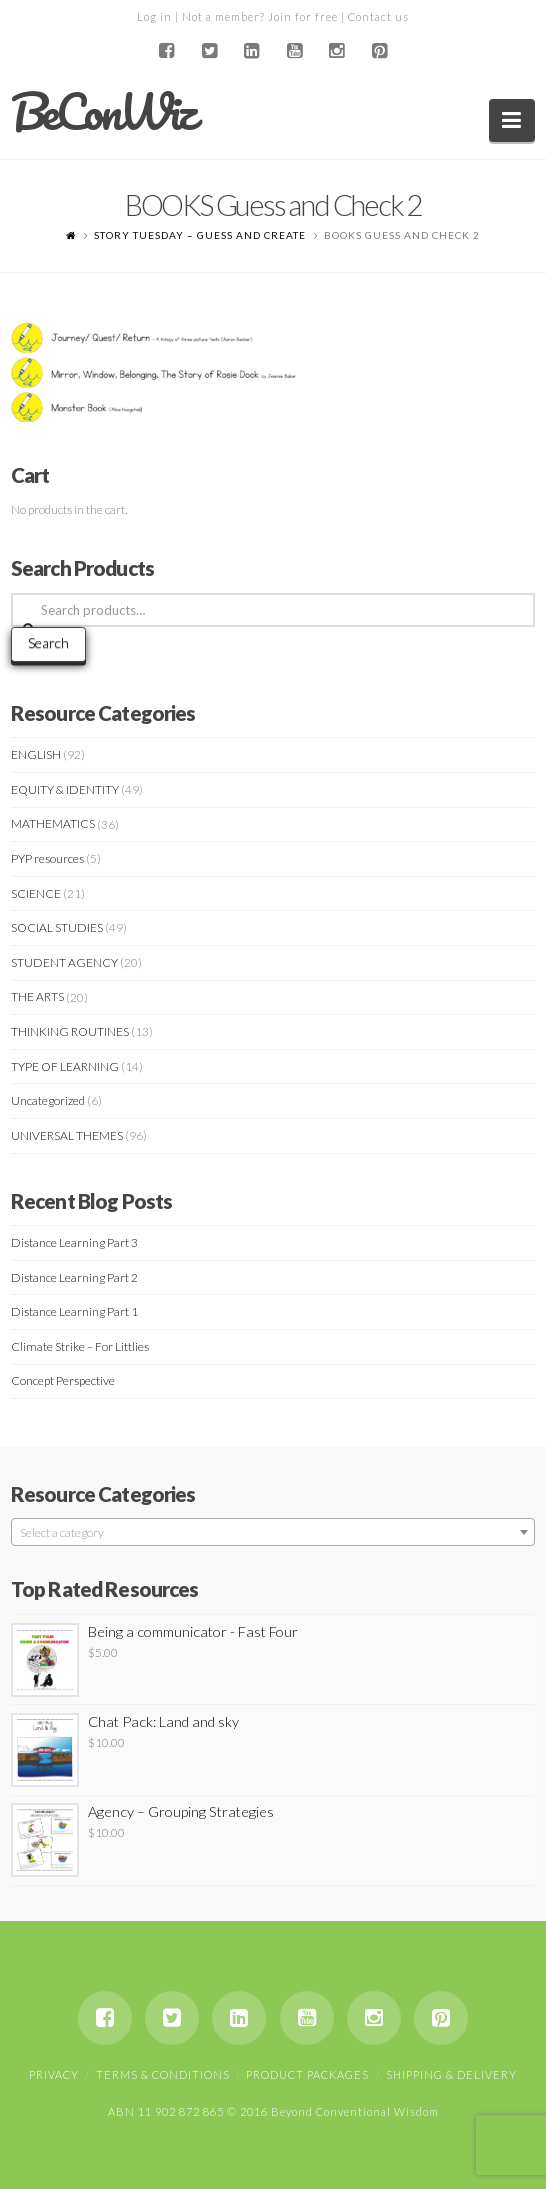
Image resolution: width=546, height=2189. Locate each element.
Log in (154, 16)
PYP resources (47, 858)
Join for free (303, 16)
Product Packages (307, 2074)
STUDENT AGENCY (64, 962)
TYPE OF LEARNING (65, 1066)
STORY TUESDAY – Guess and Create (200, 235)
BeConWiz (102, 112)
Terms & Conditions (163, 2074)
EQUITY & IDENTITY (65, 789)
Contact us (378, 16)
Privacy (54, 2074)
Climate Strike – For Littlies (80, 1346)
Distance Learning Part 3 (74, 1242)
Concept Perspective (63, 1380)
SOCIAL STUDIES (57, 927)
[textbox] (273, 1533)
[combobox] (273, 1532)
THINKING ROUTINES (70, 1031)
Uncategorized (48, 1100)
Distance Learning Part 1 (74, 1311)
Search (48, 642)
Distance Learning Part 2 (74, 1277)
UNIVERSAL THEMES (67, 1135)
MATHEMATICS (53, 823)
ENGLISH (36, 754)
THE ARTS (37, 996)
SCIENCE (36, 893)
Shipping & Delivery (451, 2074)
